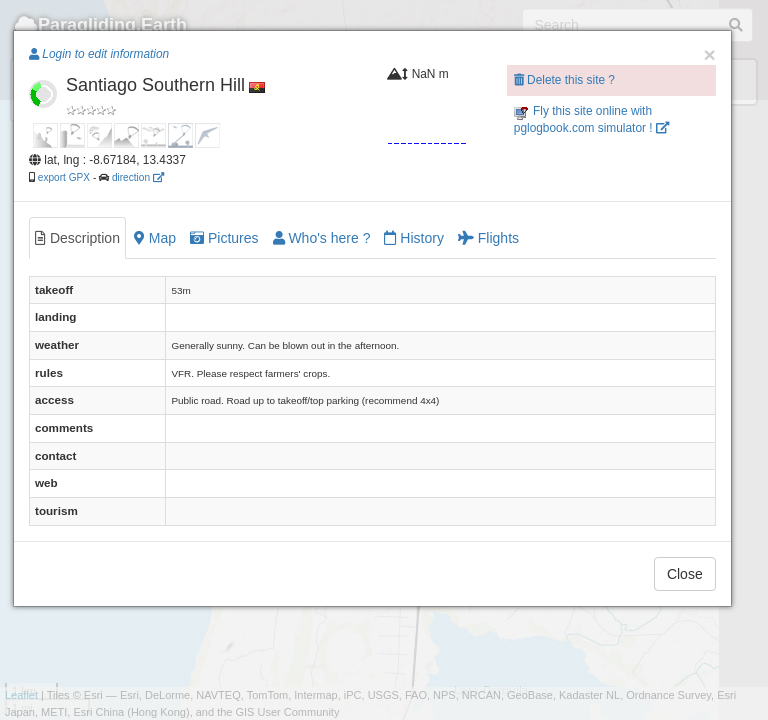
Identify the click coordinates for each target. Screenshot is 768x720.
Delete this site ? (564, 80)
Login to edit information (99, 54)
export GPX (64, 177)
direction (138, 177)
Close (685, 574)
